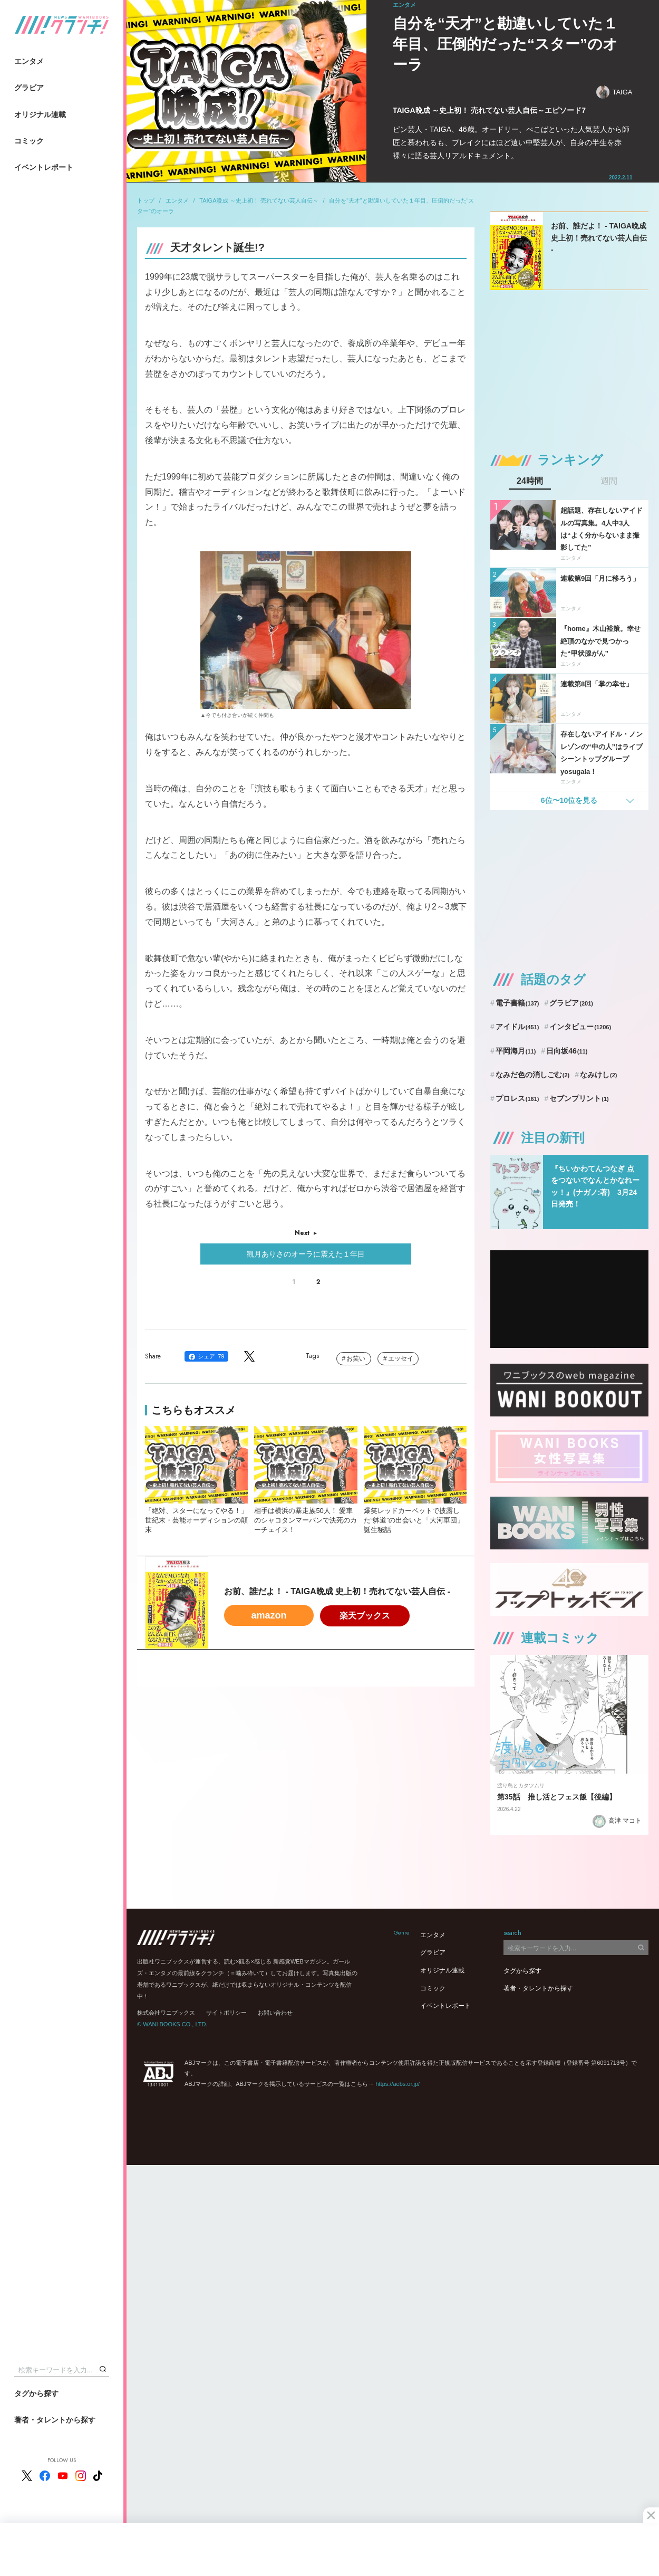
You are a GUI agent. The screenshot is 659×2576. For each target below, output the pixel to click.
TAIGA (614, 92)
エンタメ (29, 61)
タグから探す (36, 2393)
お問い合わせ (275, 2012)
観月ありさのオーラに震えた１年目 (306, 1254)
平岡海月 (516, 1051)
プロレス (517, 1098)
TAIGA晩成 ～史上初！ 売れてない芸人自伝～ (258, 200)
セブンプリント (578, 1098)
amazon (268, 1615)
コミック (29, 141)
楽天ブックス (365, 1615)
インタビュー (580, 1026)
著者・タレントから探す (54, 2420)
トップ (145, 200)
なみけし (598, 1074)
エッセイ (400, 1358)
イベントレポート (43, 167)
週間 (608, 481)
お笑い (355, 1358)
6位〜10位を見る (569, 800)
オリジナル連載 (40, 114)
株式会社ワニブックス (166, 2012)
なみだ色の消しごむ (532, 1074)
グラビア (29, 87)
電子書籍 (517, 1003)
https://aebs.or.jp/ (397, 2084)
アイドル (517, 1026)
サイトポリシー (226, 2012)
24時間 (530, 481)
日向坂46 (566, 1051)
